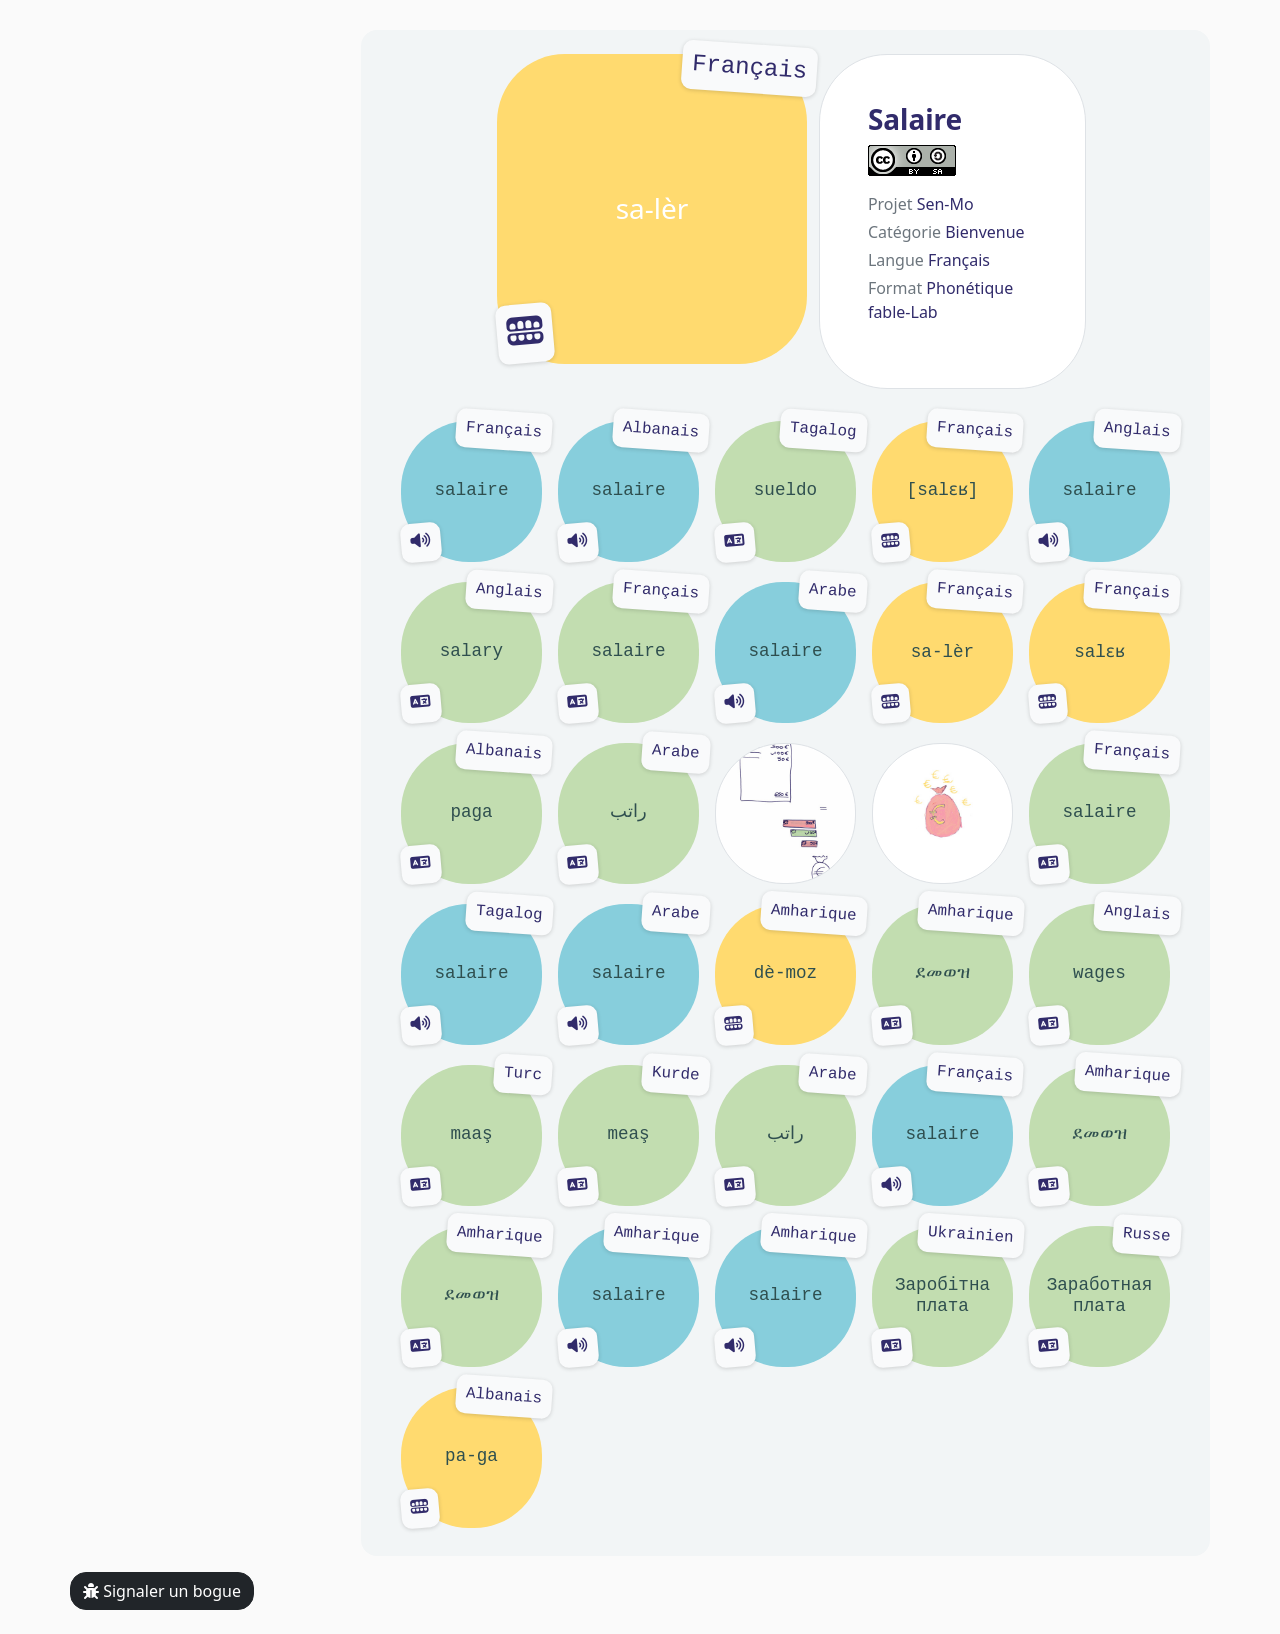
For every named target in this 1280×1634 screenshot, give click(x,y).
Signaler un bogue (162, 1591)
